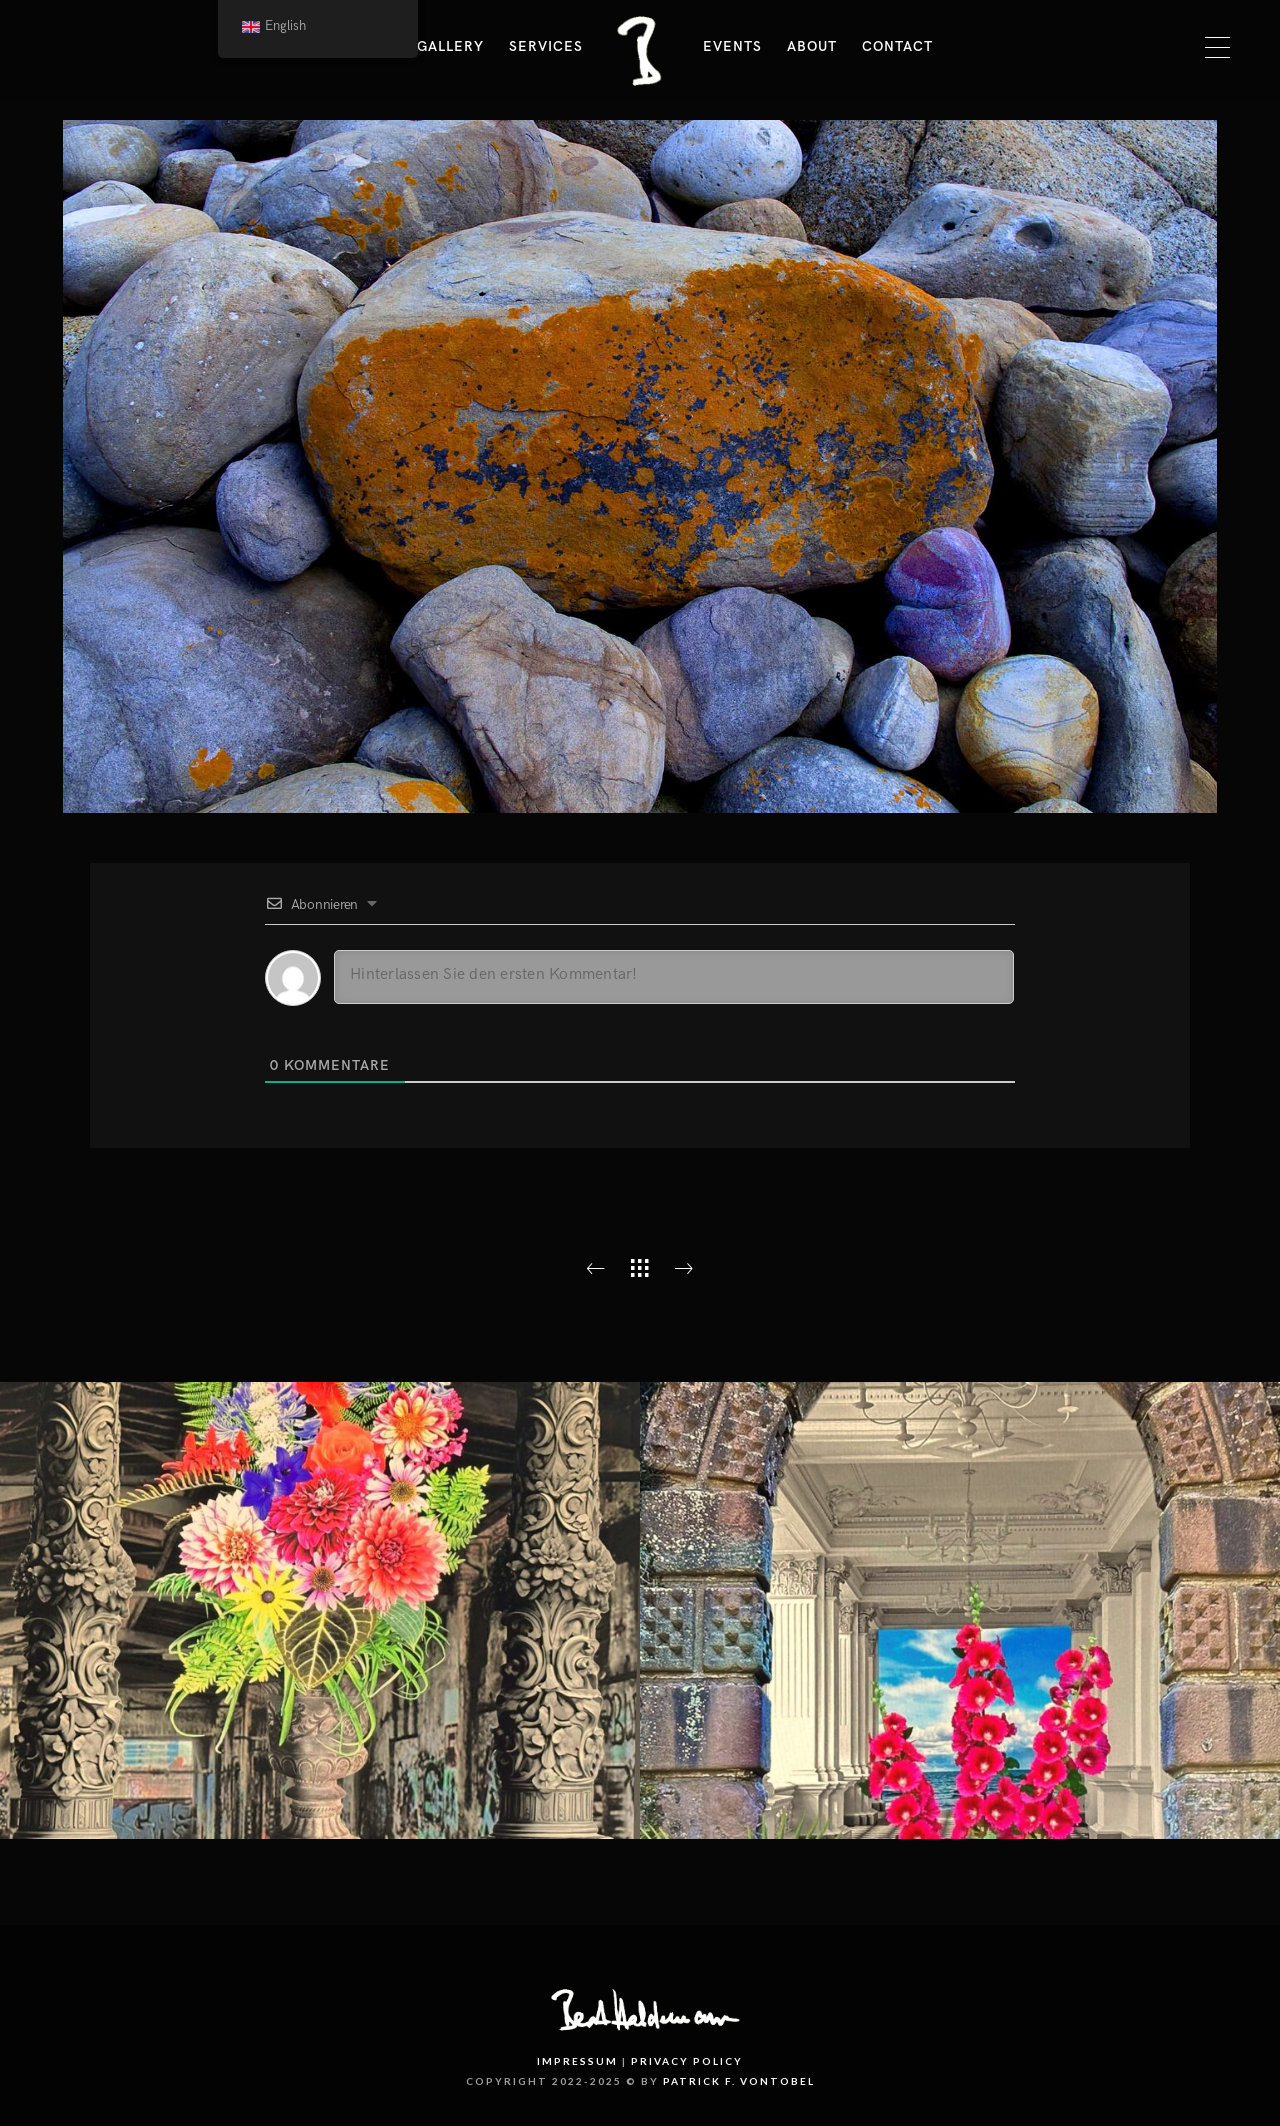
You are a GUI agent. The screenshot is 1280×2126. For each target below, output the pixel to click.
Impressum (577, 2061)
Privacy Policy (687, 2061)
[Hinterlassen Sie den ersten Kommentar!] (674, 977)
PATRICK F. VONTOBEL (739, 2081)
